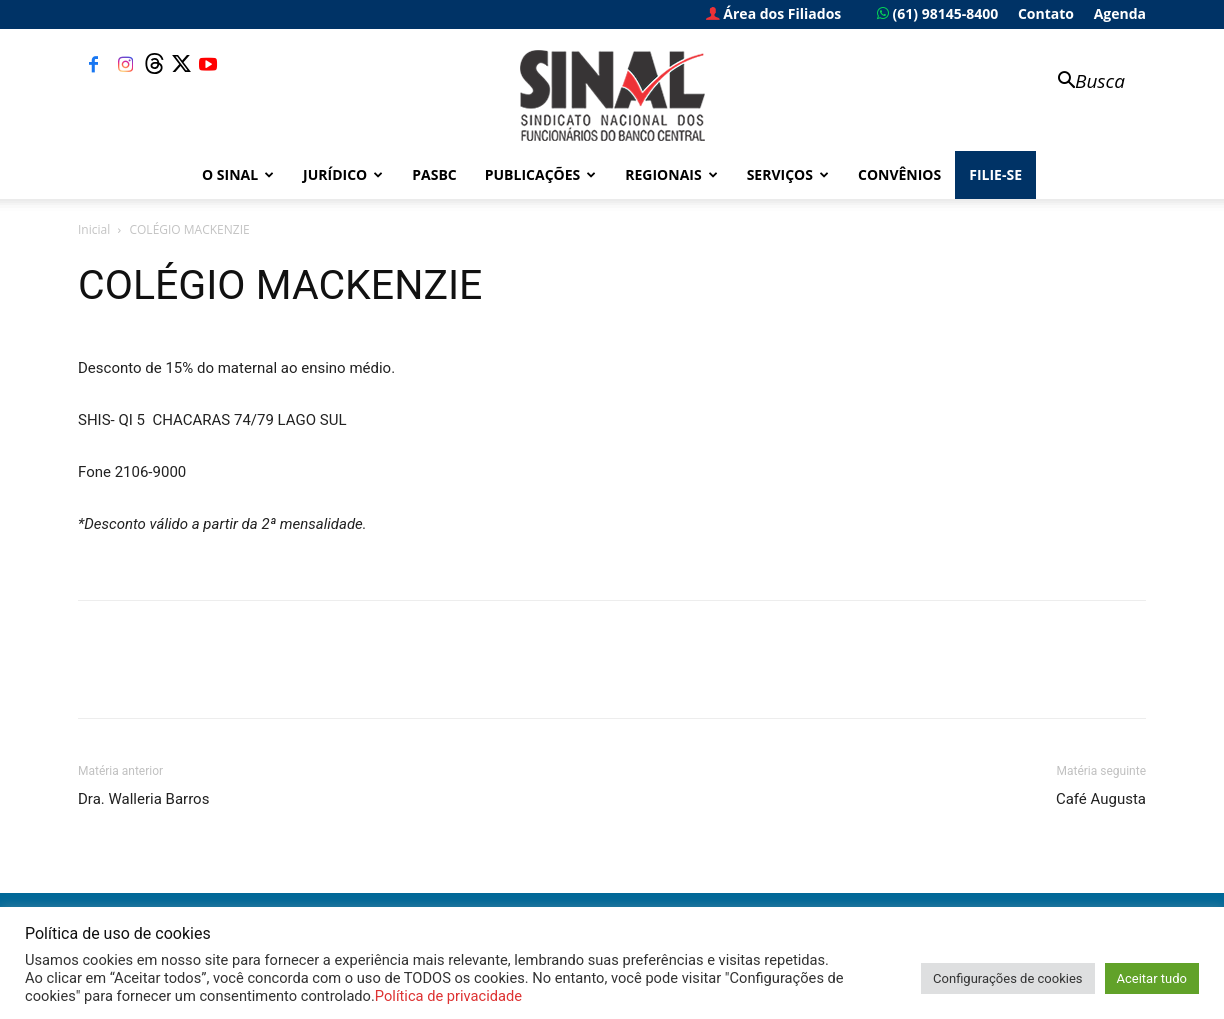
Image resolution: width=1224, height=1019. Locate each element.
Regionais (671, 174)
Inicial (94, 229)
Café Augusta (1101, 799)
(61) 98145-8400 (937, 13)
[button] (1082, 82)
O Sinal (238, 174)
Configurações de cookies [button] (1007, 978)
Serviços (788, 174)
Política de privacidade (448, 996)
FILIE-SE (995, 174)
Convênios (899, 174)
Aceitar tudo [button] (1152, 978)
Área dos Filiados (774, 13)
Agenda (1120, 13)
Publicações (541, 174)
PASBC (434, 174)
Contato (1046, 13)
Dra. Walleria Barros (143, 799)
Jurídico (343, 174)
